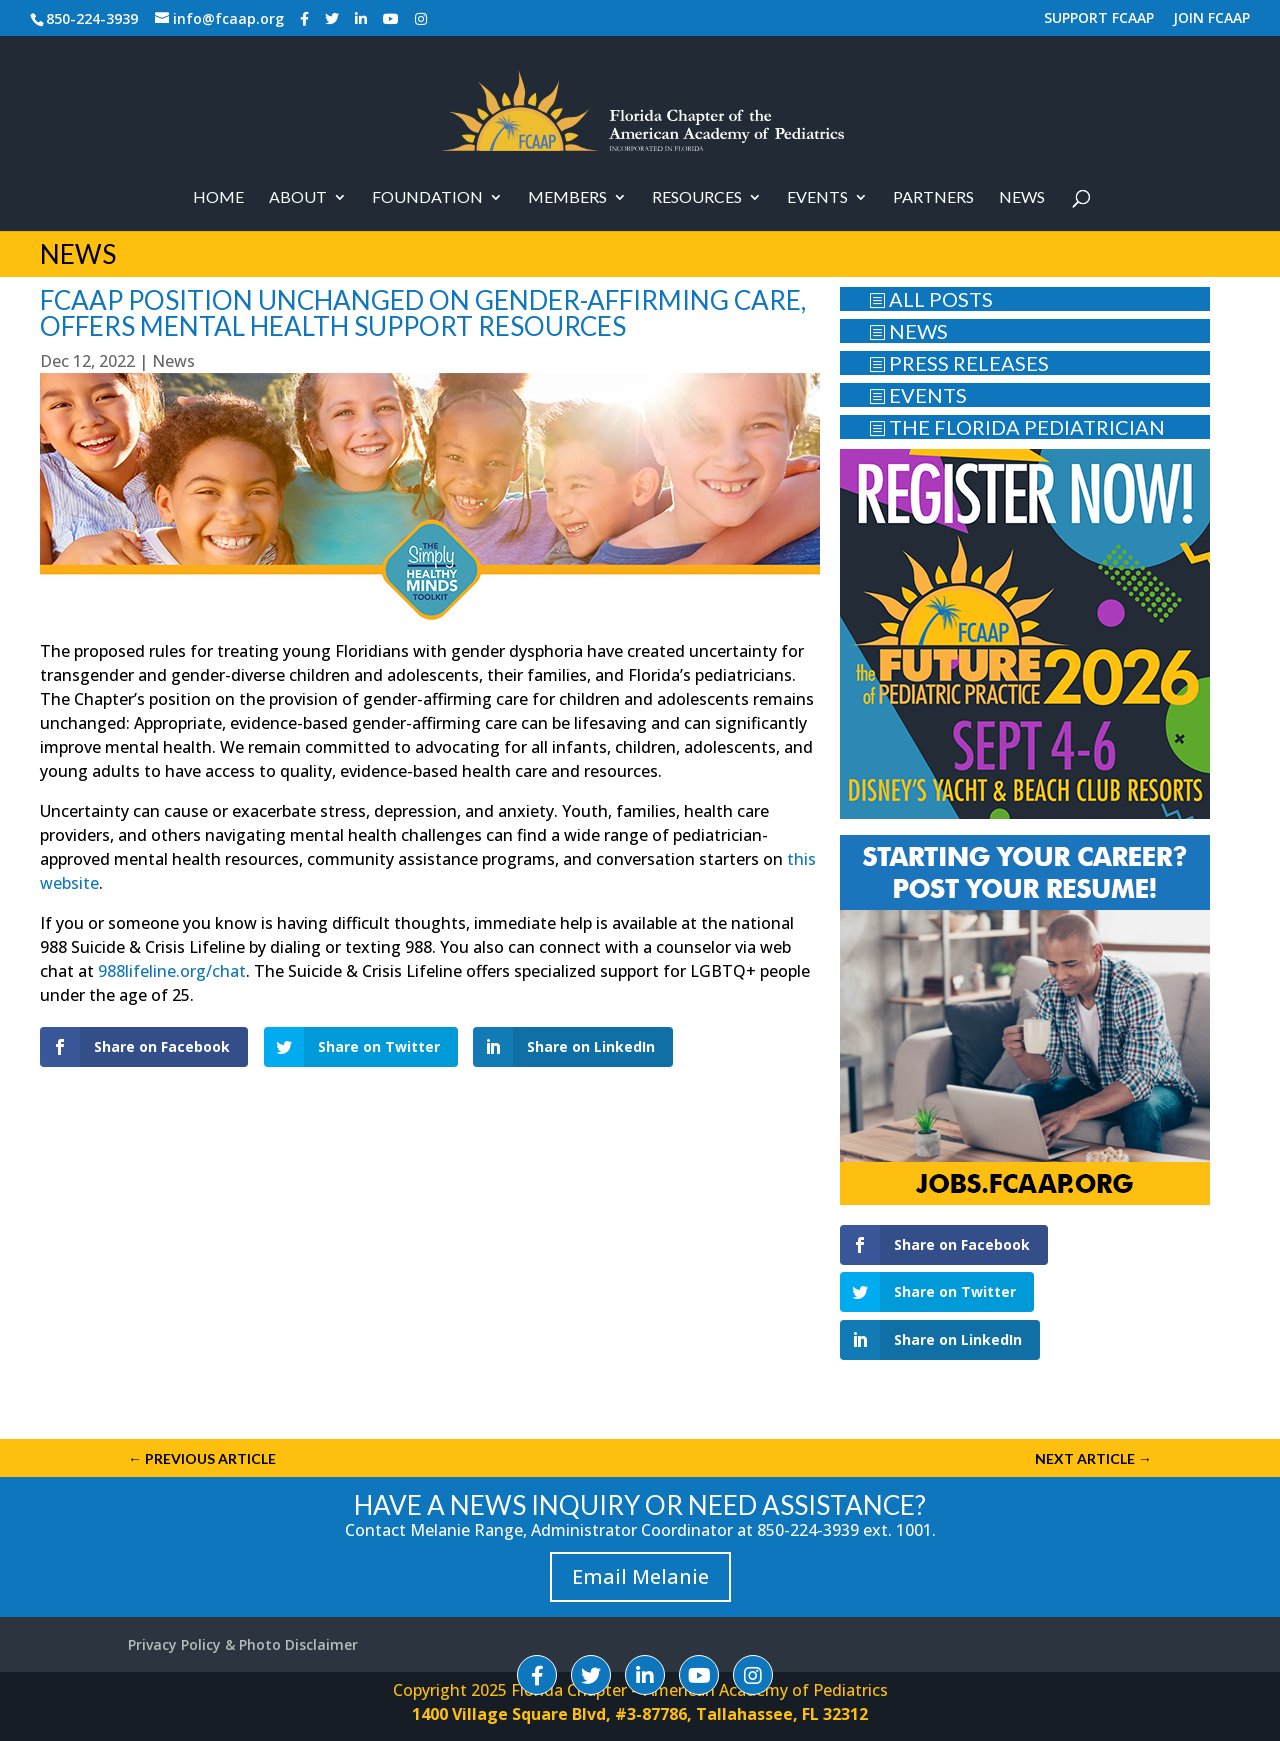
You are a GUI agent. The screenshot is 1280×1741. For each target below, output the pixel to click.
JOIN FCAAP (1211, 19)
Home (218, 198)
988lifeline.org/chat (172, 971)
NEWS (908, 331)
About (298, 198)
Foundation (427, 198)
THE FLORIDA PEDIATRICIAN (1017, 427)
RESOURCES (697, 198)
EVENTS (918, 395)
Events (817, 198)
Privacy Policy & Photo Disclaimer (243, 1644)
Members (567, 198)
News (1022, 198)
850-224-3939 (92, 18)
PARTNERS (933, 198)
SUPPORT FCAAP (1099, 19)
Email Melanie (640, 1576)
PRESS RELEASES (959, 363)
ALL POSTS (931, 299)
